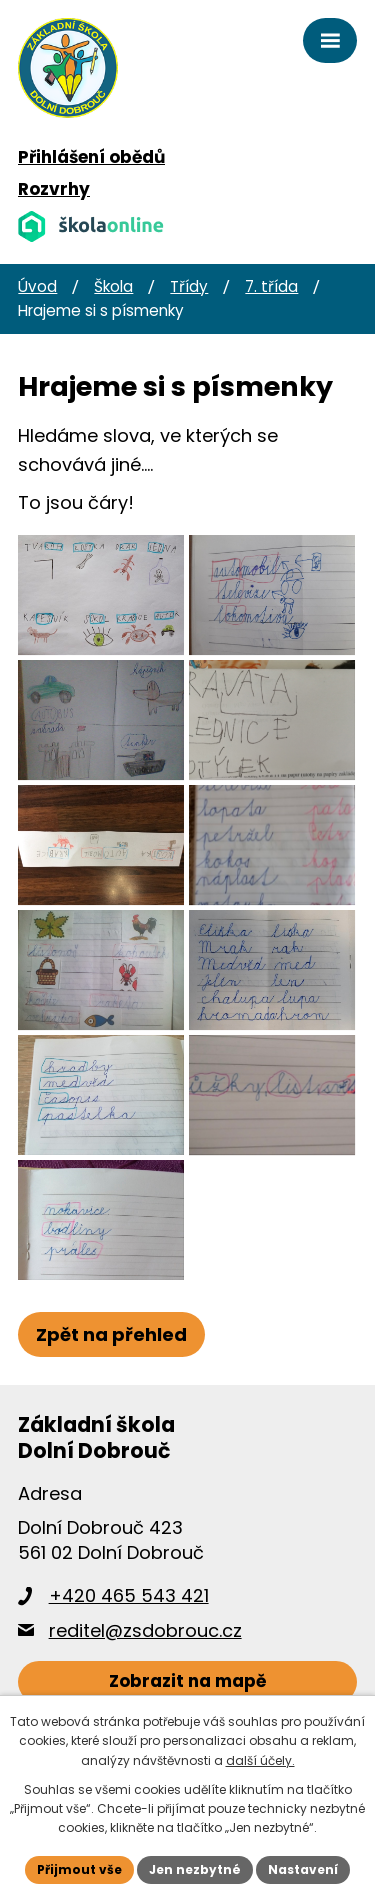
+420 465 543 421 (129, 1595)
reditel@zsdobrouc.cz (145, 1630)
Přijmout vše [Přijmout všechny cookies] (79, 1869)
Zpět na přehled (111, 1334)
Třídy (189, 286)
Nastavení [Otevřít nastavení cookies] (303, 1869)
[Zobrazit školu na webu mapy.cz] (187, 1682)
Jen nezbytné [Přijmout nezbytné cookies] (195, 1869)
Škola (113, 286)
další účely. (260, 1760)
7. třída (271, 286)
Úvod (37, 286)
